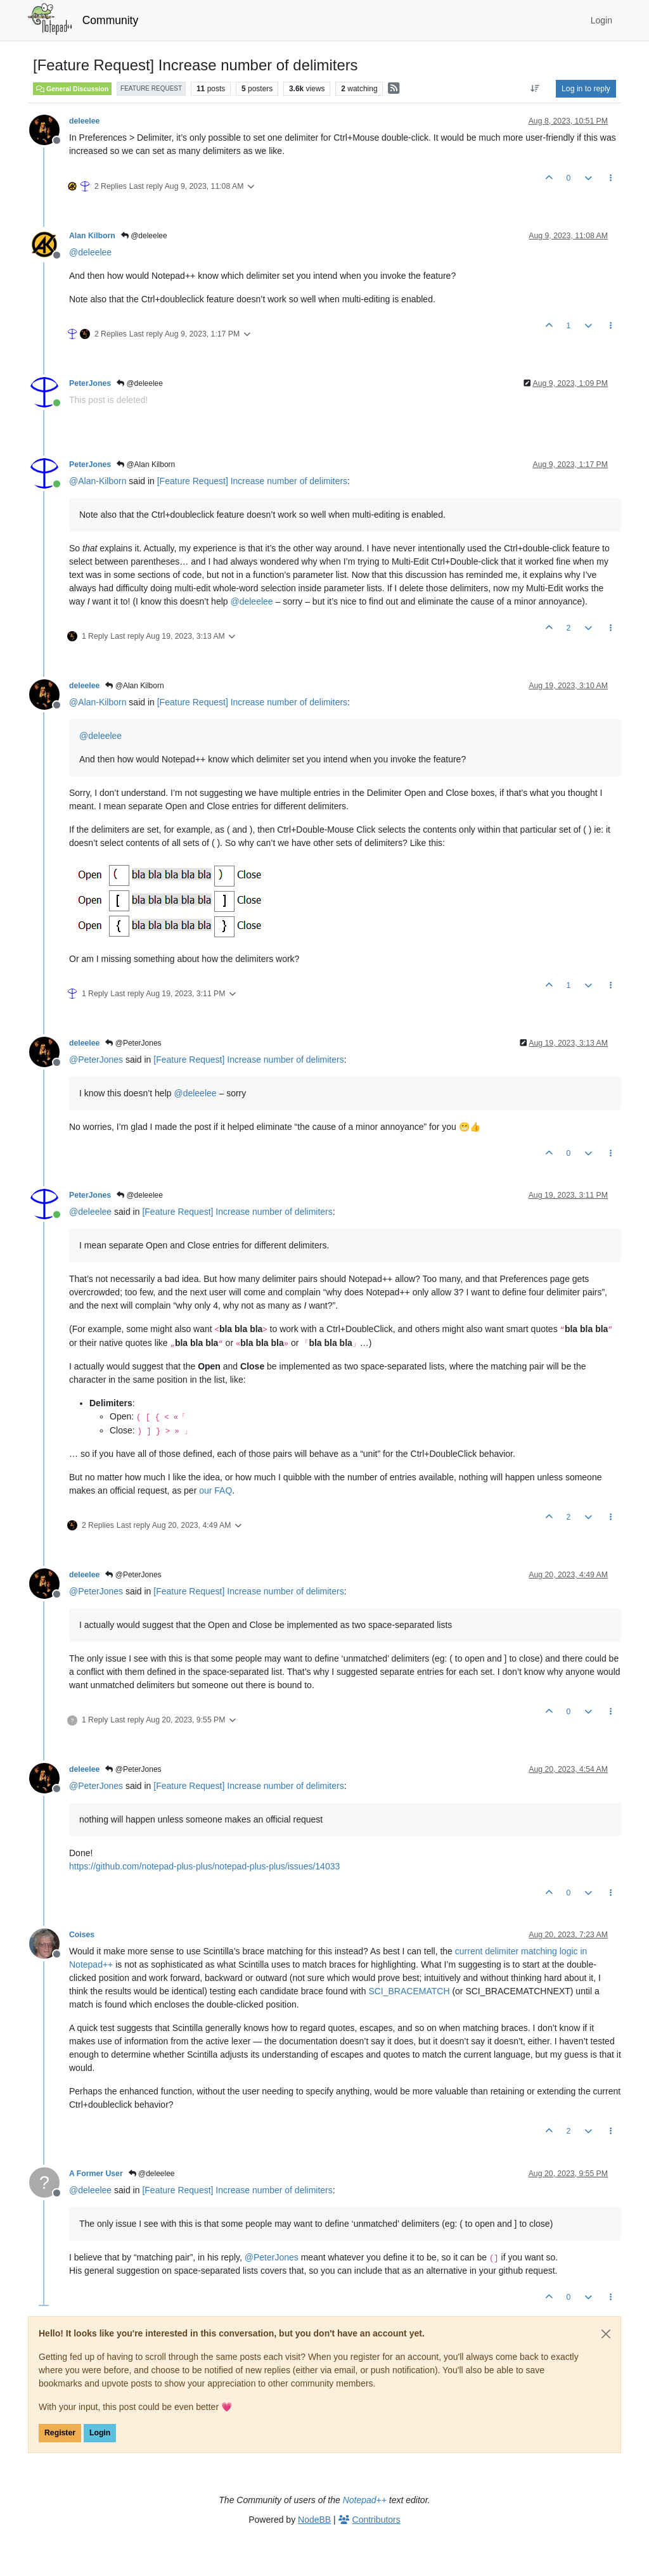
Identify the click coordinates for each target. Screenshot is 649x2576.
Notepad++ (365, 2500)
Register (59, 2432)
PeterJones (90, 383)
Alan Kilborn (92, 235)
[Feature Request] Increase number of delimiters (252, 481)
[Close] (605, 2334)
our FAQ (215, 1490)
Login (99, 2432)
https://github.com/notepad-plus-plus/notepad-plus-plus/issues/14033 (204, 1866)
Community (110, 20)
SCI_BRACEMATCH (408, 1991)
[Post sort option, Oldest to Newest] (535, 89)
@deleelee (144, 235)
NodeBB (314, 2520)
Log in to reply (586, 88)
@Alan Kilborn (146, 464)
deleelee (84, 121)
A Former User (96, 2173)
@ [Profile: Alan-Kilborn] (97, 481)
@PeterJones (133, 1043)
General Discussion (72, 89)
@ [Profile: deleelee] (90, 252)
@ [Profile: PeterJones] (96, 1059)
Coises (81, 1934)
